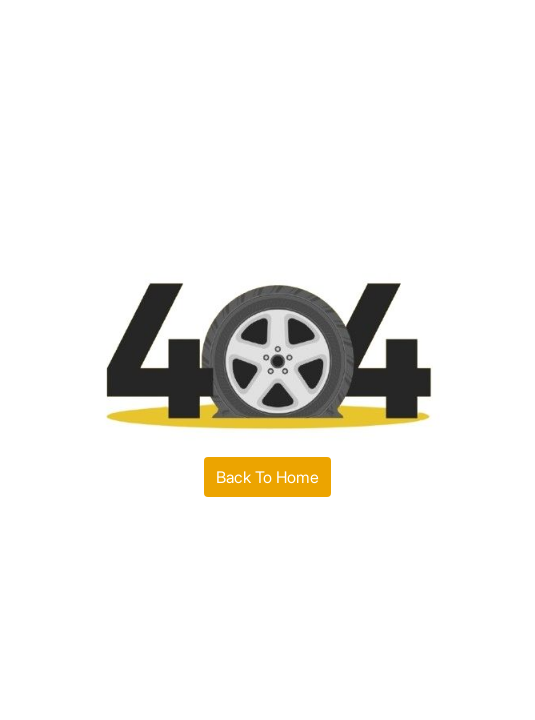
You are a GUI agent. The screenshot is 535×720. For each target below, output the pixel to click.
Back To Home (267, 477)
